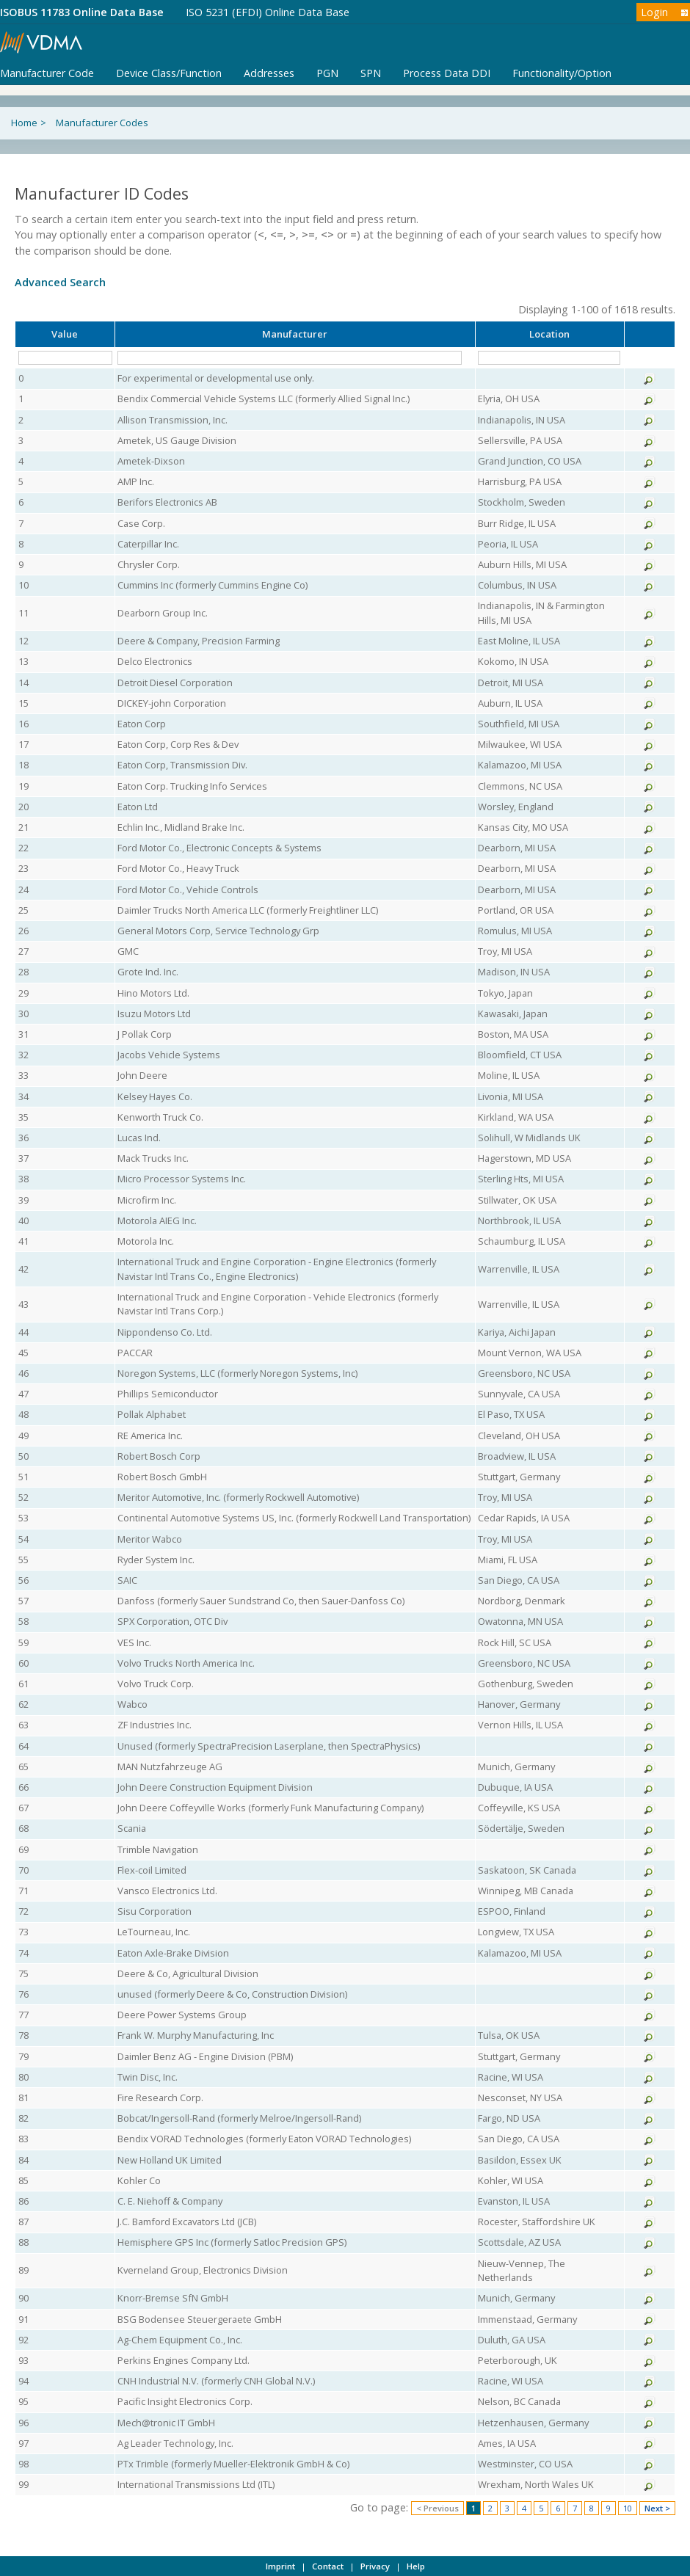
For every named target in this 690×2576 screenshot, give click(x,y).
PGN (327, 73)
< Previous (437, 2508)
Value (64, 334)
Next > (657, 2508)
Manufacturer (294, 334)
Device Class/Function (169, 73)
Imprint (280, 2566)
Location (549, 334)
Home (24, 122)
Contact (328, 2566)
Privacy (375, 2566)
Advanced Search (60, 282)
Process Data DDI (446, 73)
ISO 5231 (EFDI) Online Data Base (267, 12)
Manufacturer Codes (102, 122)
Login (654, 12)
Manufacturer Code (47, 73)
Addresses (269, 73)
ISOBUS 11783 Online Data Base (82, 12)
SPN (370, 73)
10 (627, 2508)
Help (416, 2566)
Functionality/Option (561, 73)
